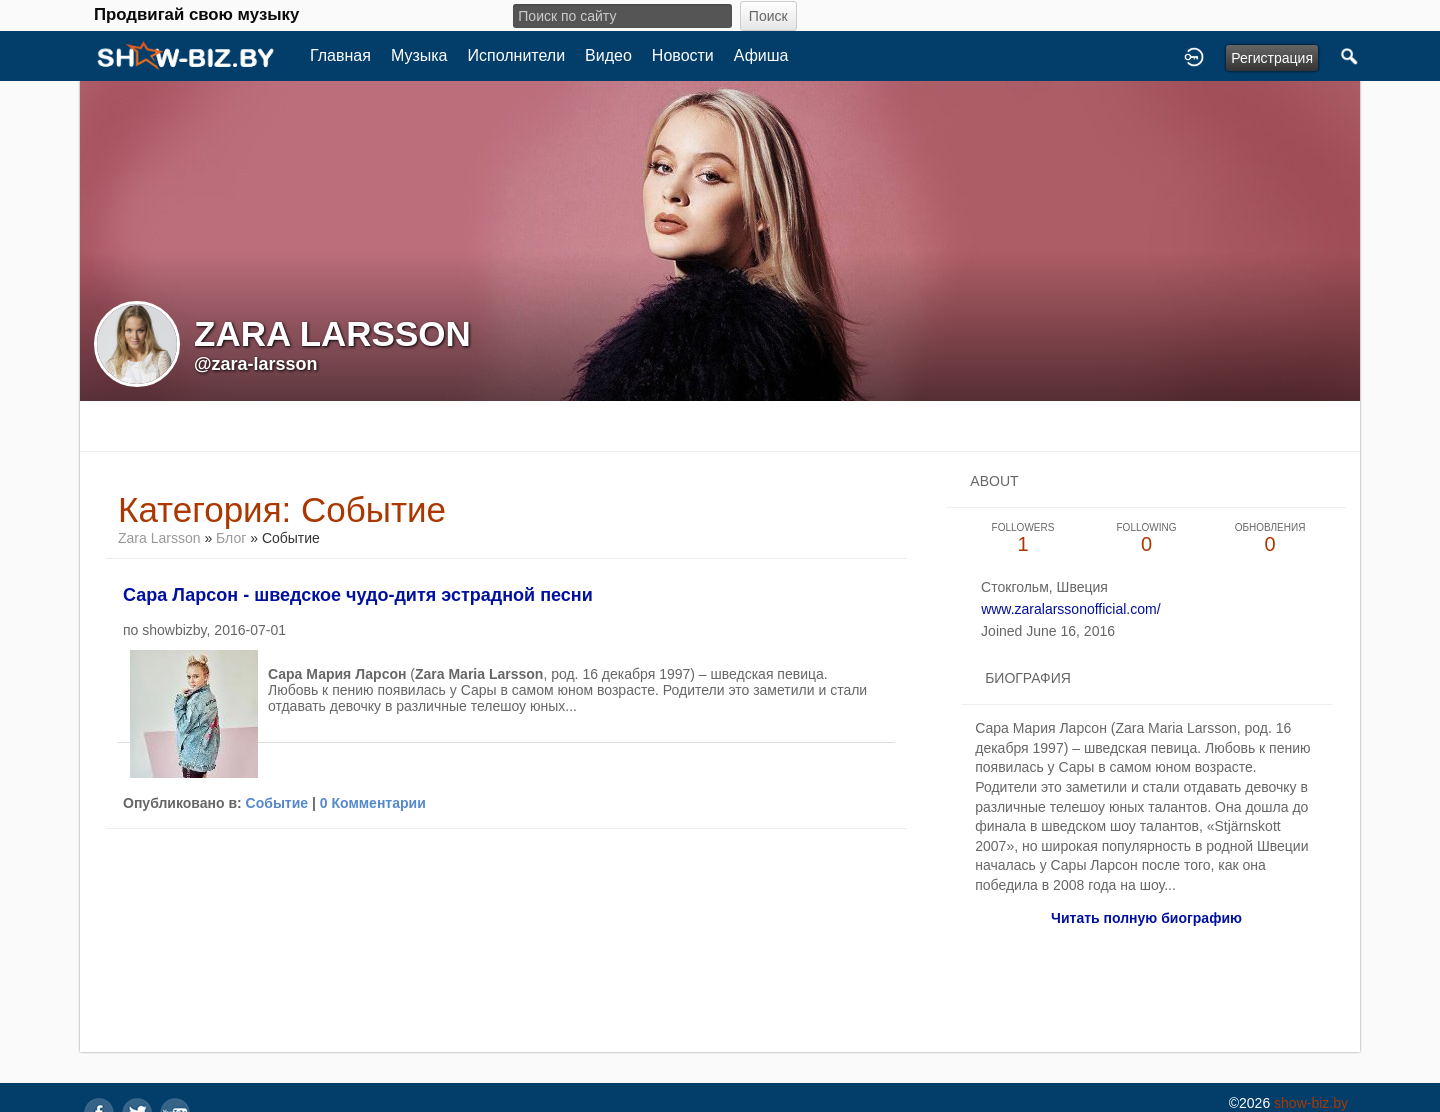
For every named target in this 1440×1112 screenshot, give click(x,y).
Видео (608, 55)
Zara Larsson (161, 538)
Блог (231, 538)
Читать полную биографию (1146, 918)
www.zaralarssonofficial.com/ (1070, 609)
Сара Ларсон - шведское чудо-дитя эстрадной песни (358, 595)
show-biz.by (1311, 1103)
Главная (340, 55)
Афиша (761, 55)
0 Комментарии (373, 803)
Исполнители (517, 55)
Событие (277, 803)
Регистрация (1272, 58)
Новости (683, 55)
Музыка (419, 55)
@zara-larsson (256, 364)
